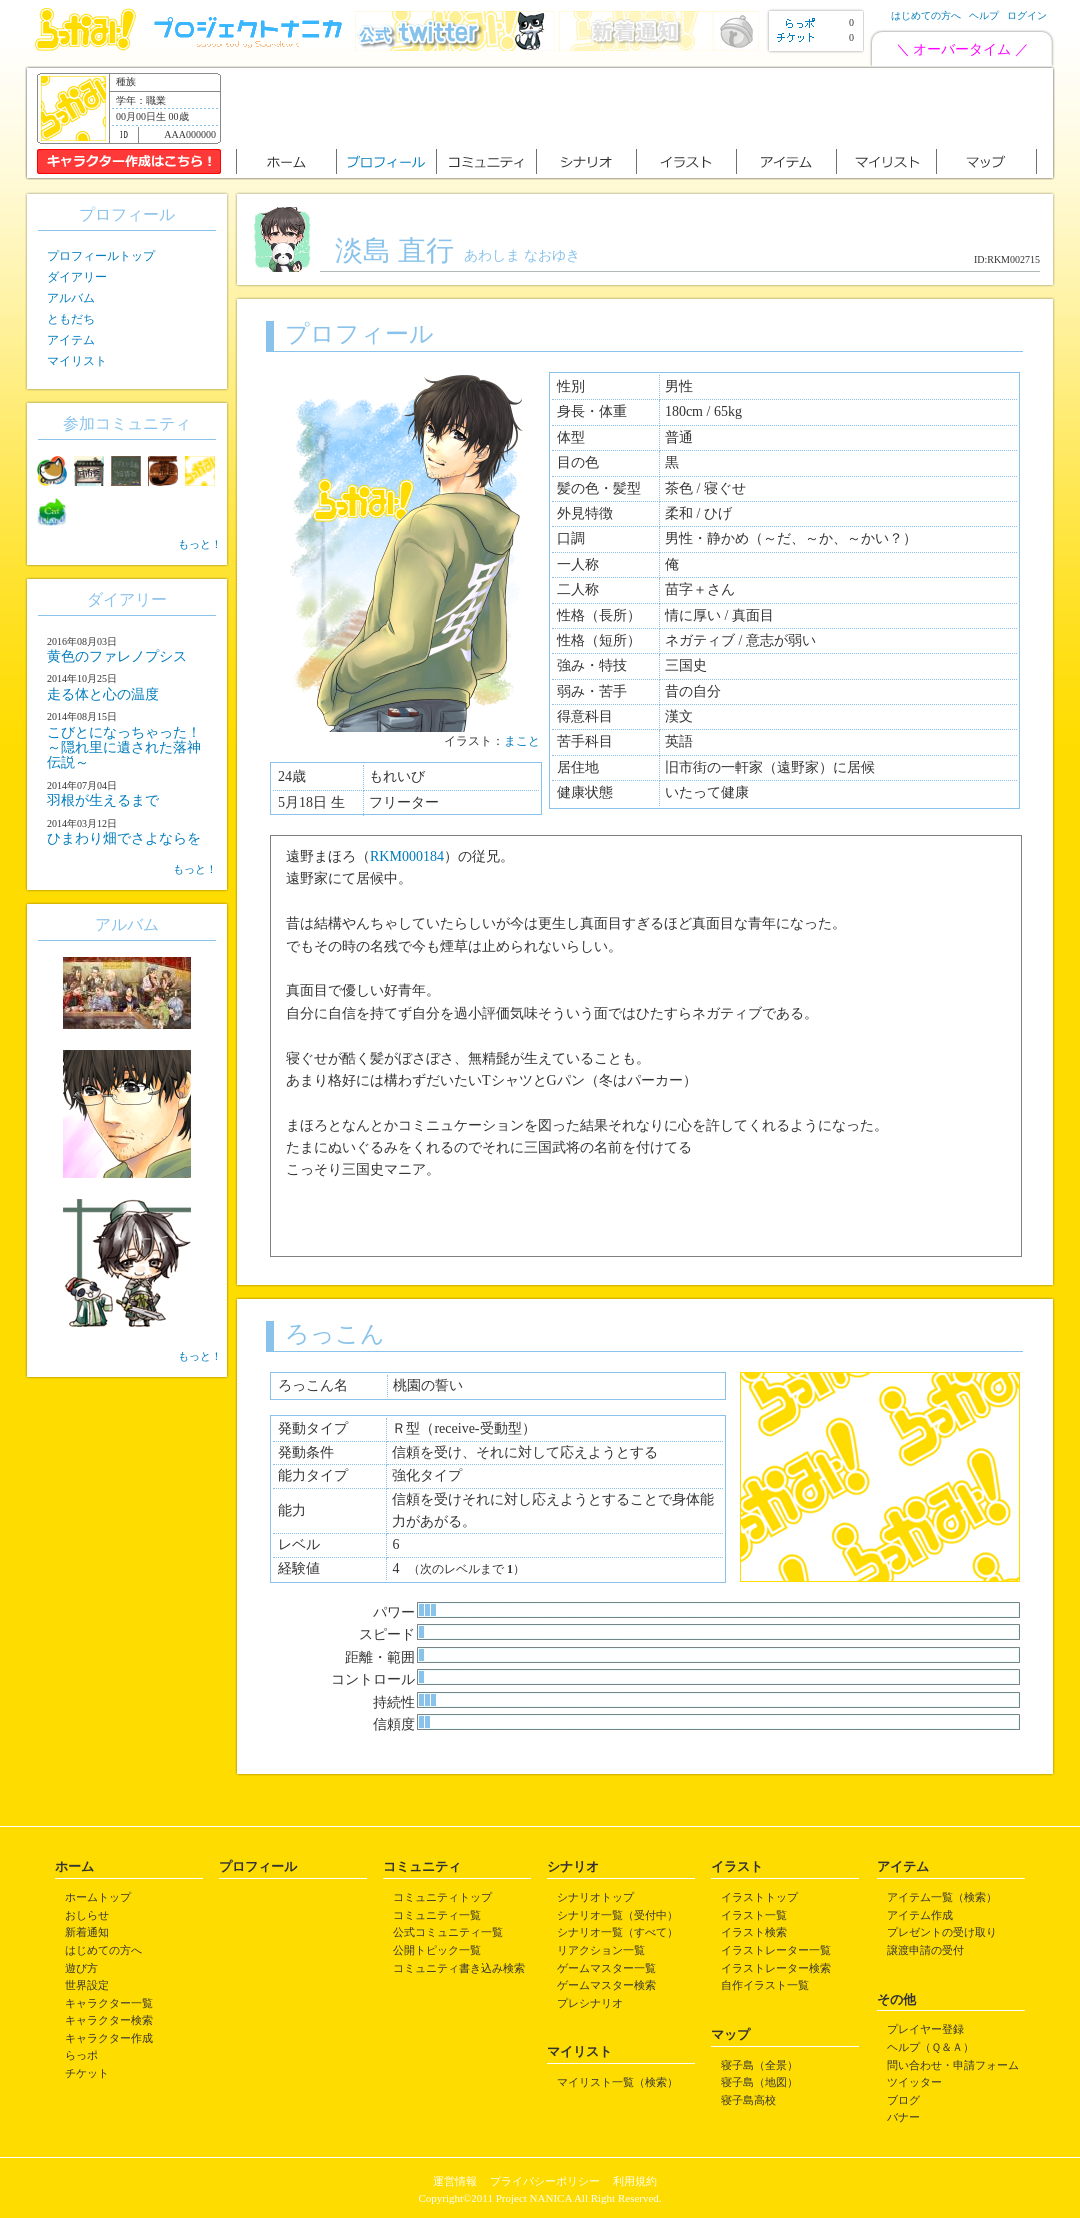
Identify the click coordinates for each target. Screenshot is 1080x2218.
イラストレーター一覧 (776, 1950)
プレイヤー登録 (925, 2029)
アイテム (71, 340)
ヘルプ (984, 15)
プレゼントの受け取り (942, 1932)
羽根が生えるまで (103, 800)
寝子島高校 (748, 2100)
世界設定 (87, 1985)
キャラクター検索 (109, 2020)
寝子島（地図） (759, 2082)
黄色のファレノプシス (117, 656)
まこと (522, 741)
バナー (903, 2117)
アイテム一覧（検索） (942, 1897)
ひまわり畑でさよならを (124, 838)
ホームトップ (98, 1897)
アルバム (71, 298)
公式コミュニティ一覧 (448, 1932)
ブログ (903, 2100)
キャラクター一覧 (109, 2003)
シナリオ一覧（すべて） (617, 1932)
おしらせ (87, 1915)
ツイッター (914, 2082)
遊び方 (81, 1968)
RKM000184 (407, 856)
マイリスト (77, 361)
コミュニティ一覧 (437, 1915)
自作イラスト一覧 (765, 1985)
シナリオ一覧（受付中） (617, 1915)
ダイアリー (77, 277)
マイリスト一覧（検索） (617, 2082)
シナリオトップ (595, 1897)
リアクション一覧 (601, 1950)
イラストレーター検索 (776, 1968)
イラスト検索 (754, 1932)
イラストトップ (759, 1897)
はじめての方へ (926, 15)
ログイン (1027, 15)
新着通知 (87, 1932)
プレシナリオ (590, 2003)
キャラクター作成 (109, 2038)
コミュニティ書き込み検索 (459, 1968)
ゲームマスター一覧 (606, 1968)
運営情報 (455, 2181)
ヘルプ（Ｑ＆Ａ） (930, 2047)
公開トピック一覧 (437, 1950)
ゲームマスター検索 (606, 1985)
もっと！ (200, 544)
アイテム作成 (920, 1915)
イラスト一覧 (754, 1915)
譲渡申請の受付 (925, 1950)
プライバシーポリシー (545, 2181)
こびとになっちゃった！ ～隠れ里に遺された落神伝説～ (124, 748)
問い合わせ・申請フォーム (953, 2065)
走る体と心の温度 (103, 694)
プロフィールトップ (101, 256)
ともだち (71, 319)
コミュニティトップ (442, 1897)
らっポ (81, 2055)
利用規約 (635, 2181)
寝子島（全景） (759, 2065)
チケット (87, 2073)
